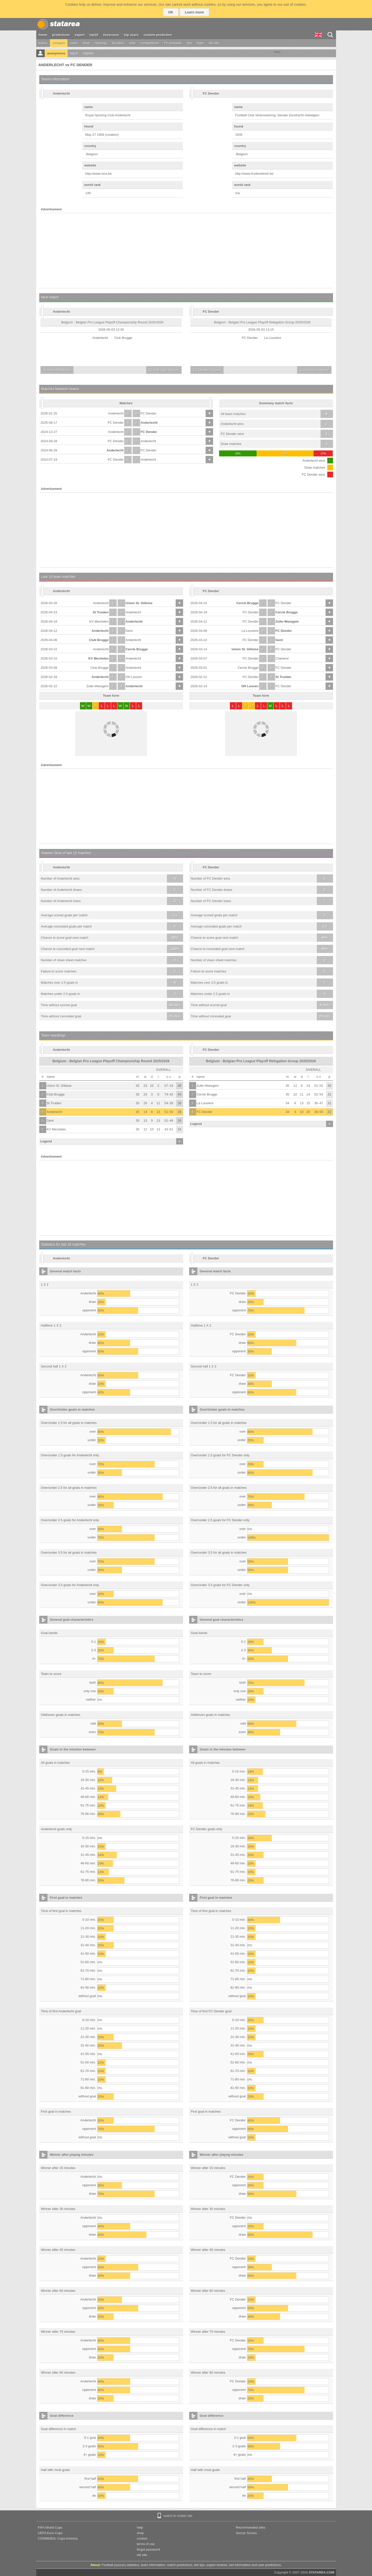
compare (58, 43)
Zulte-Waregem (97, 686)
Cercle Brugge (137, 649)
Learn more (194, 12)
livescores (111, 35)
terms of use (146, 2544)
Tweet (277, 52)
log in (74, 53)
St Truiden (101, 612)
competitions (150, 43)
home (43, 35)
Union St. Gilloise (139, 603)
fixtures (56, 370)
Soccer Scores (246, 2533)
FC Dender (149, 413)
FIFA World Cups (50, 2527)
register (88, 53)
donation (118, 43)
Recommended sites (251, 2527)
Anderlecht (115, 413)
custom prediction (158, 35)
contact (142, 2538)
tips (189, 43)
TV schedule (173, 43)
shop (86, 43)
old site (214, 43)
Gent (129, 631)
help (132, 43)
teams (43, 43)
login (200, 43)
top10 (93, 35)
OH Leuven (134, 677)
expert (79, 35)
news (73, 43)
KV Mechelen (98, 621)
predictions (61, 35)
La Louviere (250, 631)
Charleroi (282, 658)
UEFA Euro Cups (50, 2533)
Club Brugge (99, 640)
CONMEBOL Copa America (58, 2538)
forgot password (148, 2549)
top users (131, 35)
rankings (101, 43)
